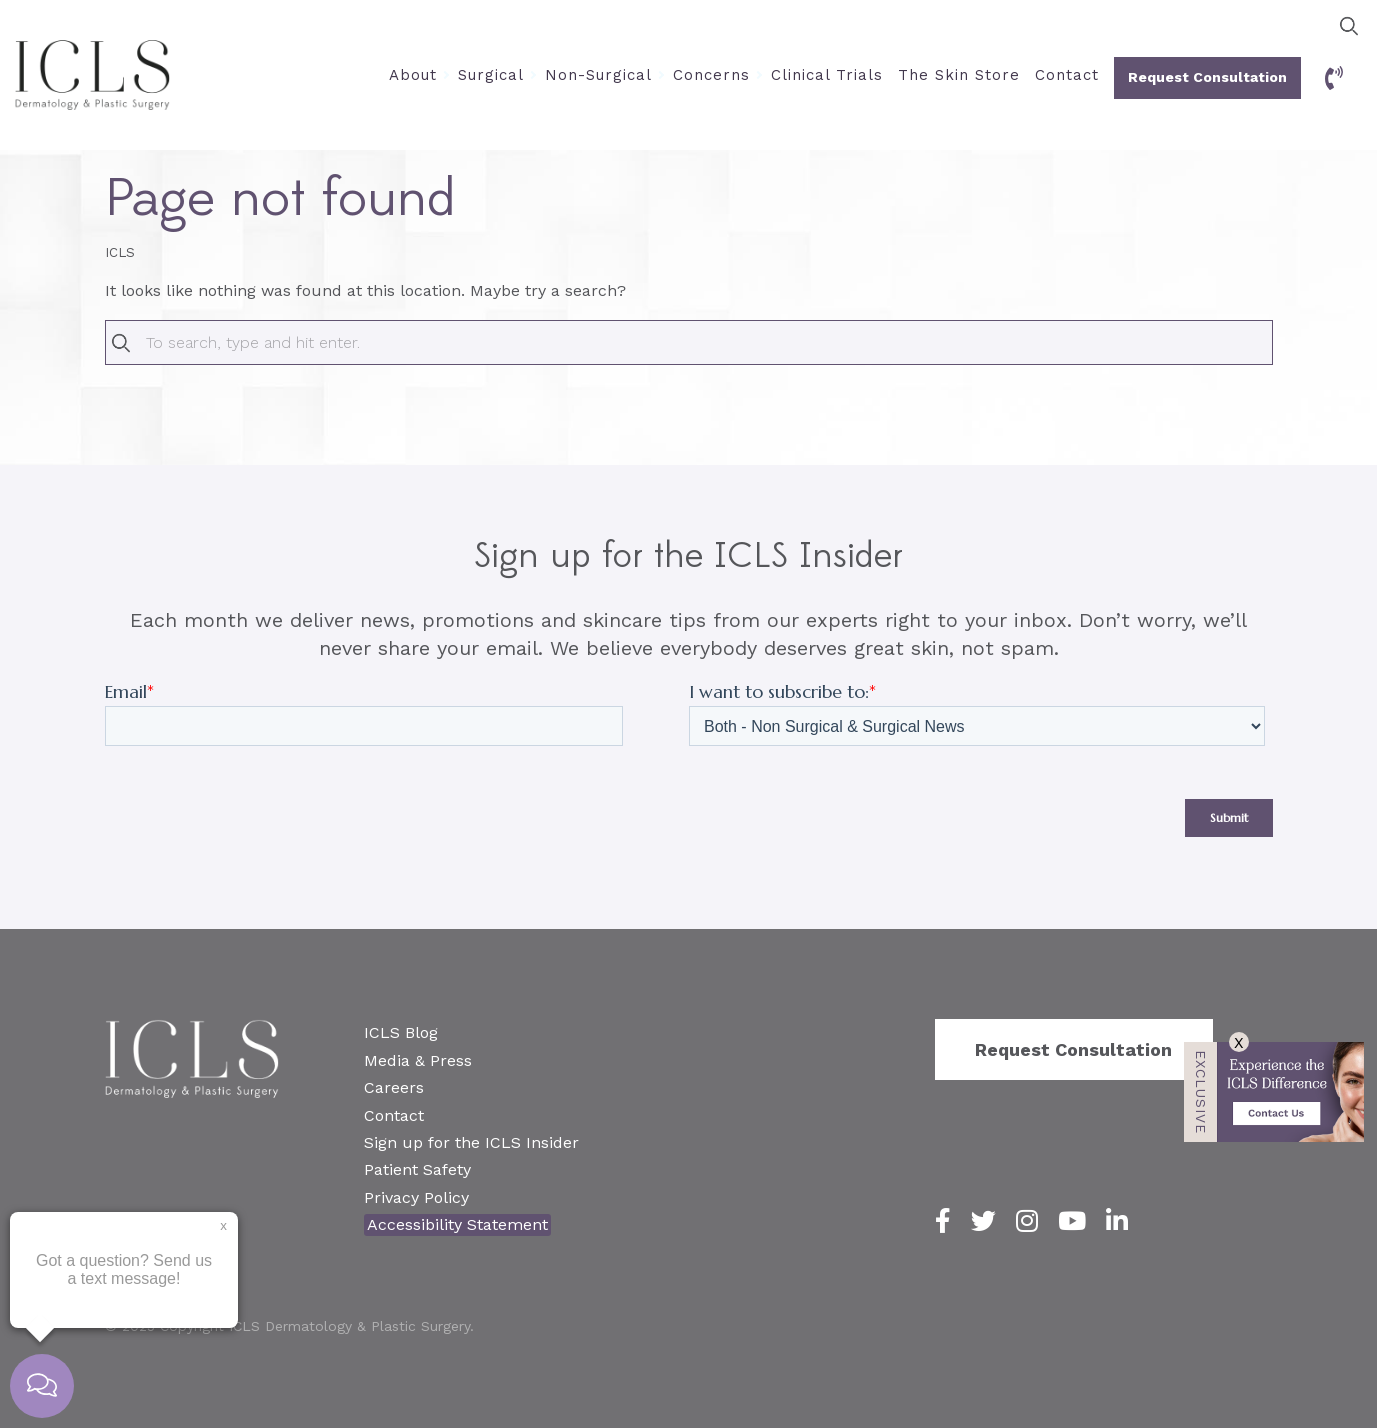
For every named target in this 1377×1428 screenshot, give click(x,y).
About (413, 75)
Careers (394, 1087)
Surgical (491, 75)
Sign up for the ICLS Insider (471, 1142)
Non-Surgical (598, 75)
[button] (1348, 25)
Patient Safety (417, 1169)
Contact (1067, 75)
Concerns (711, 75)
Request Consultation (1207, 77)
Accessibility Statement (457, 1224)
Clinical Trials (827, 75)
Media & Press (418, 1060)
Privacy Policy (416, 1197)
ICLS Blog (401, 1032)
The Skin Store (959, 75)
